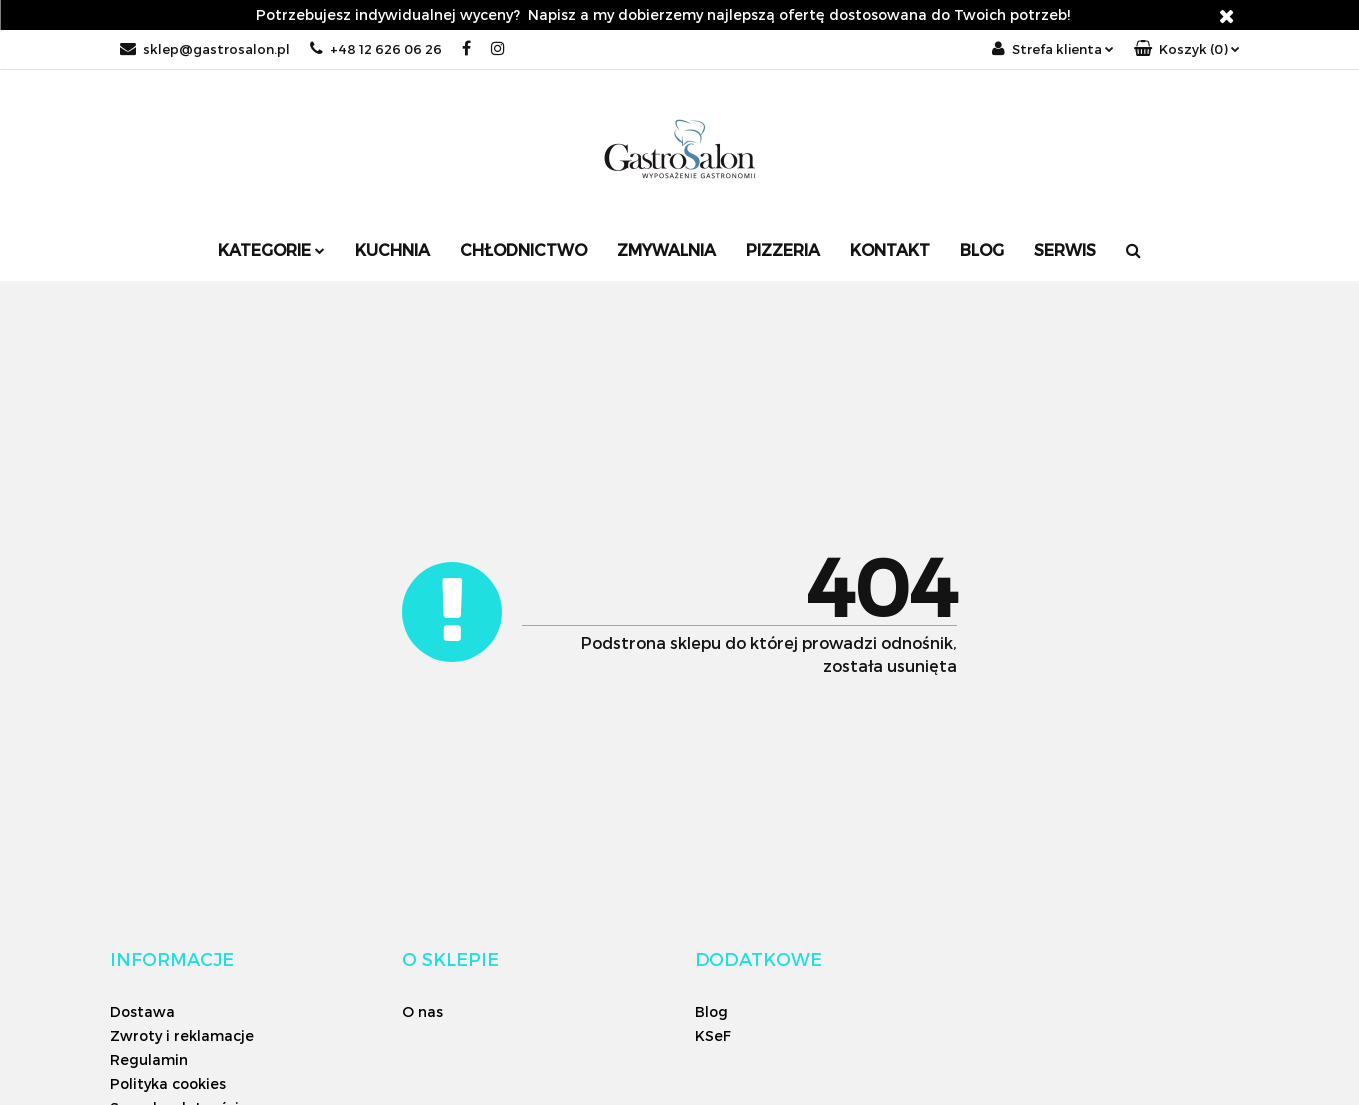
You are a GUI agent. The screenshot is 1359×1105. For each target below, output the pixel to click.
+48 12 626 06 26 (376, 49)
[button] (1187, 49)
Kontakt (890, 249)
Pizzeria (783, 249)
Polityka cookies (168, 1083)
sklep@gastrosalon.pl (205, 49)
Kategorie (271, 249)
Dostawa (142, 1011)
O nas (422, 1011)
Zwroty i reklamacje (182, 1035)
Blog (982, 249)
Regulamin (149, 1059)
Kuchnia (392, 249)
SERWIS (1065, 249)
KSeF (713, 1035)
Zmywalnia (666, 249)
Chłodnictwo (523, 249)
